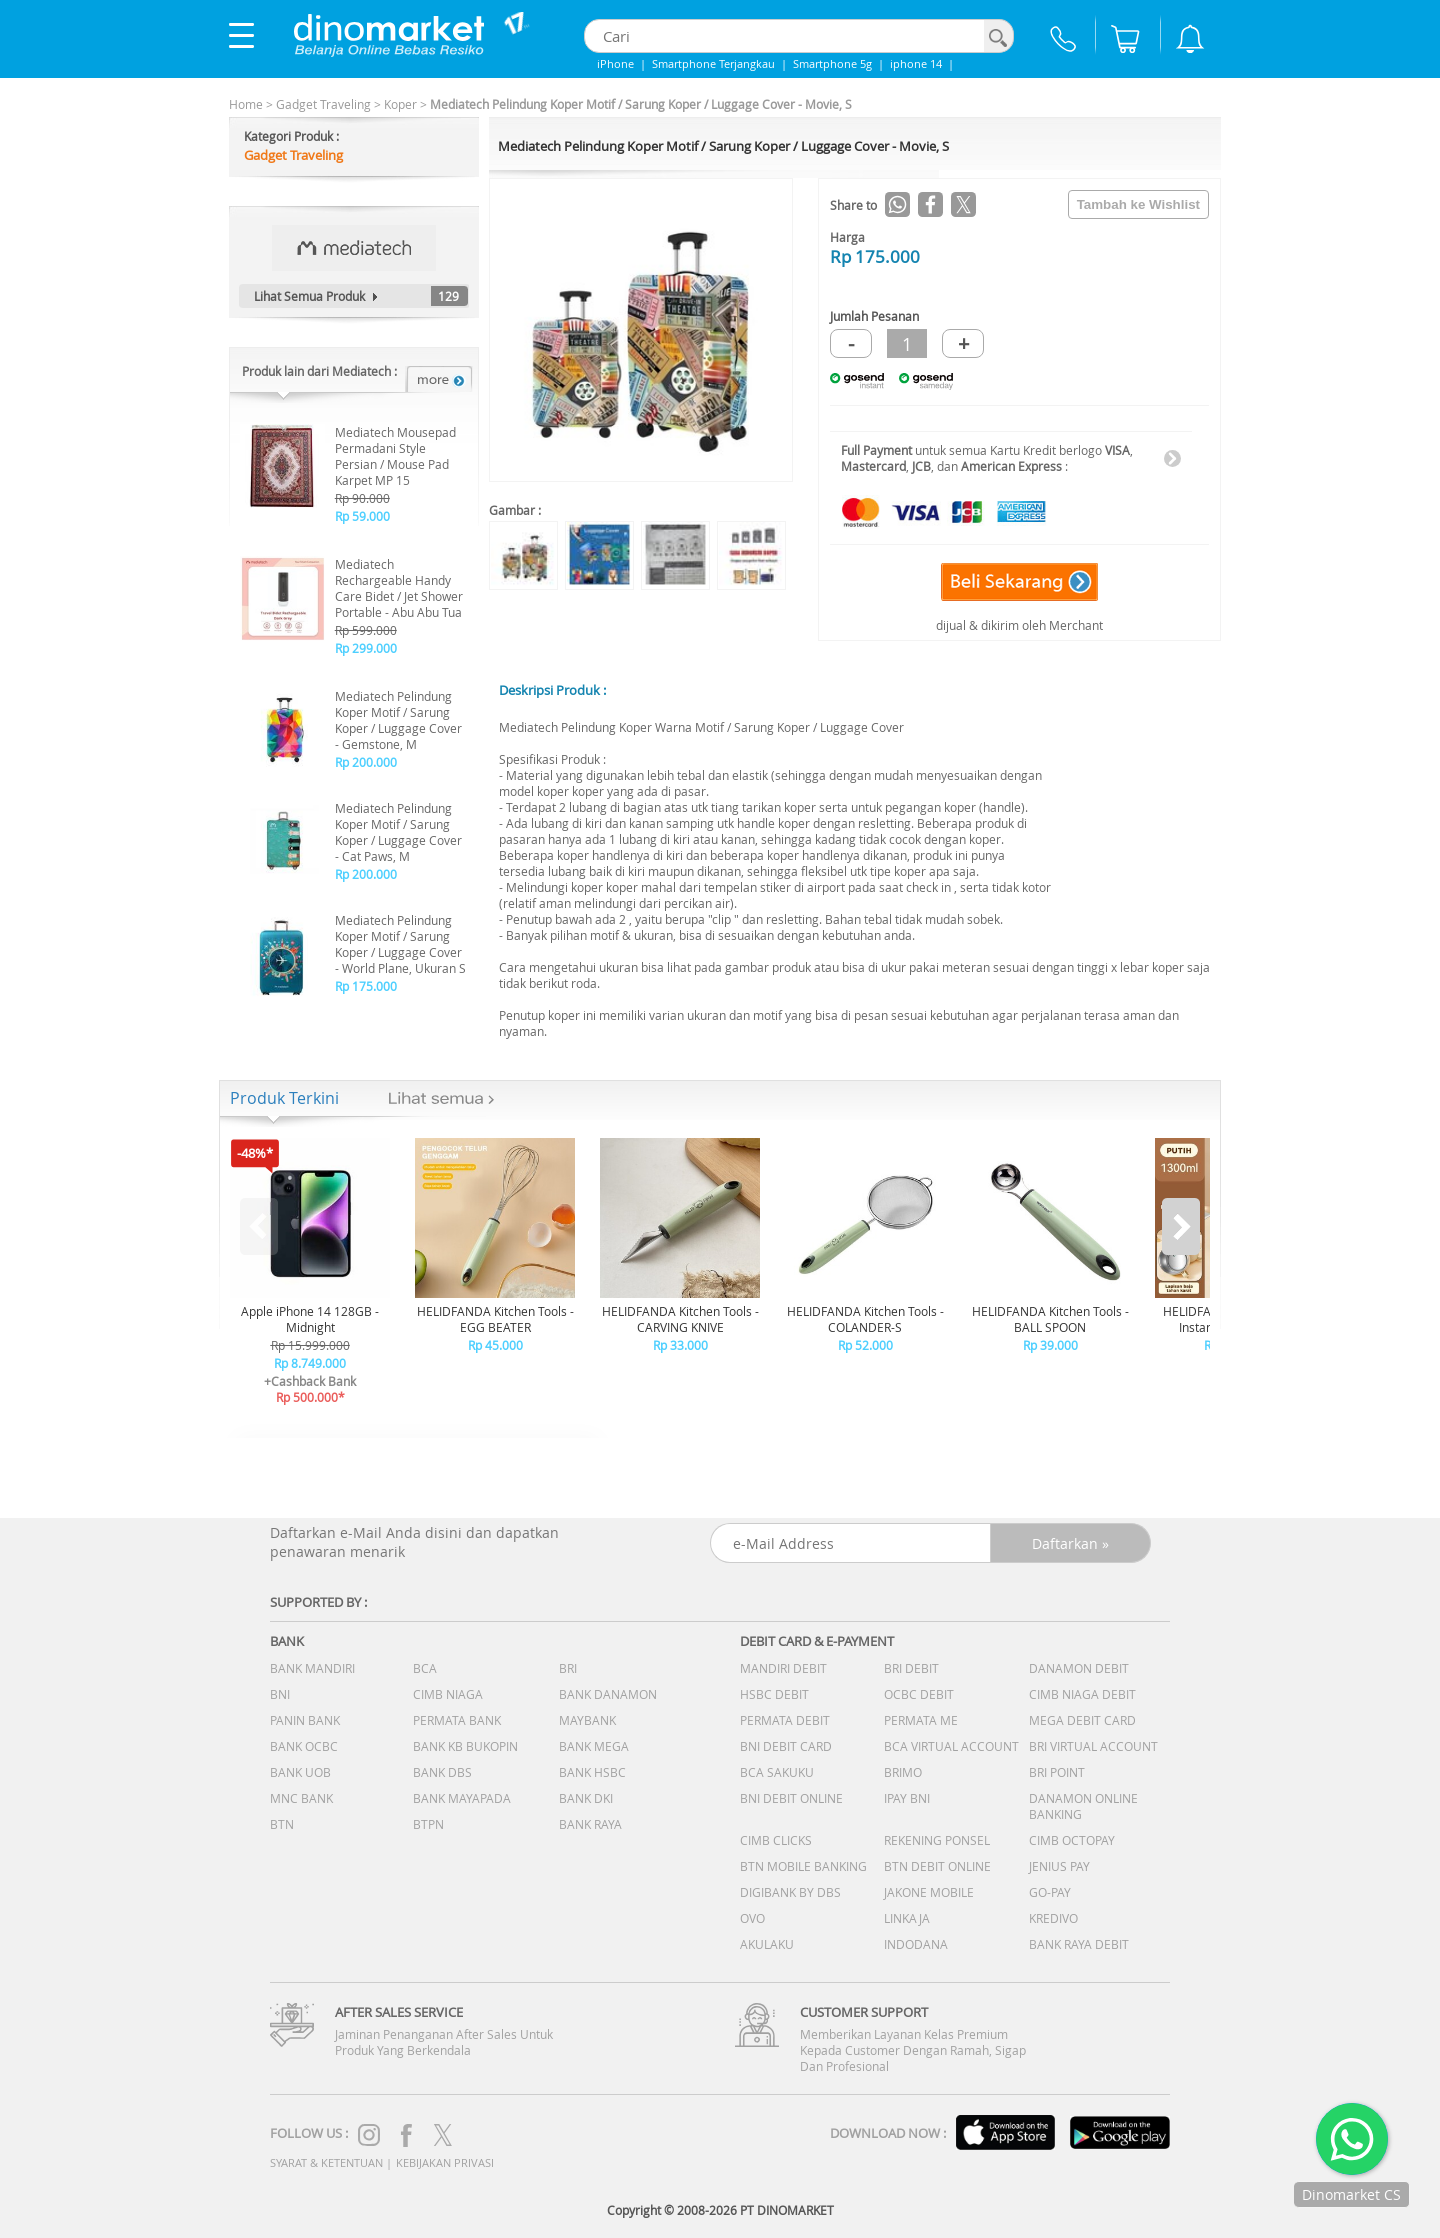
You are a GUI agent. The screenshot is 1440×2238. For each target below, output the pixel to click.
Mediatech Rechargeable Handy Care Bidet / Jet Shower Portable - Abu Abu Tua (399, 588)
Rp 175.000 (366, 986)
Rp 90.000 (362, 498)
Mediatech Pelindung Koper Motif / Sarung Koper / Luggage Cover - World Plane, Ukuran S (400, 944)
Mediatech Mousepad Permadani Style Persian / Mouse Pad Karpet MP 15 (395, 456)
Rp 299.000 (366, 648)
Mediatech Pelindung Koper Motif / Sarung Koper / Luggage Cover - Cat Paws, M (398, 832)
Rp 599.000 (366, 630)
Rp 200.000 (366, 762)
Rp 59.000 (362, 516)
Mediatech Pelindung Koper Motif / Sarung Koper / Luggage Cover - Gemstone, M (398, 720)
